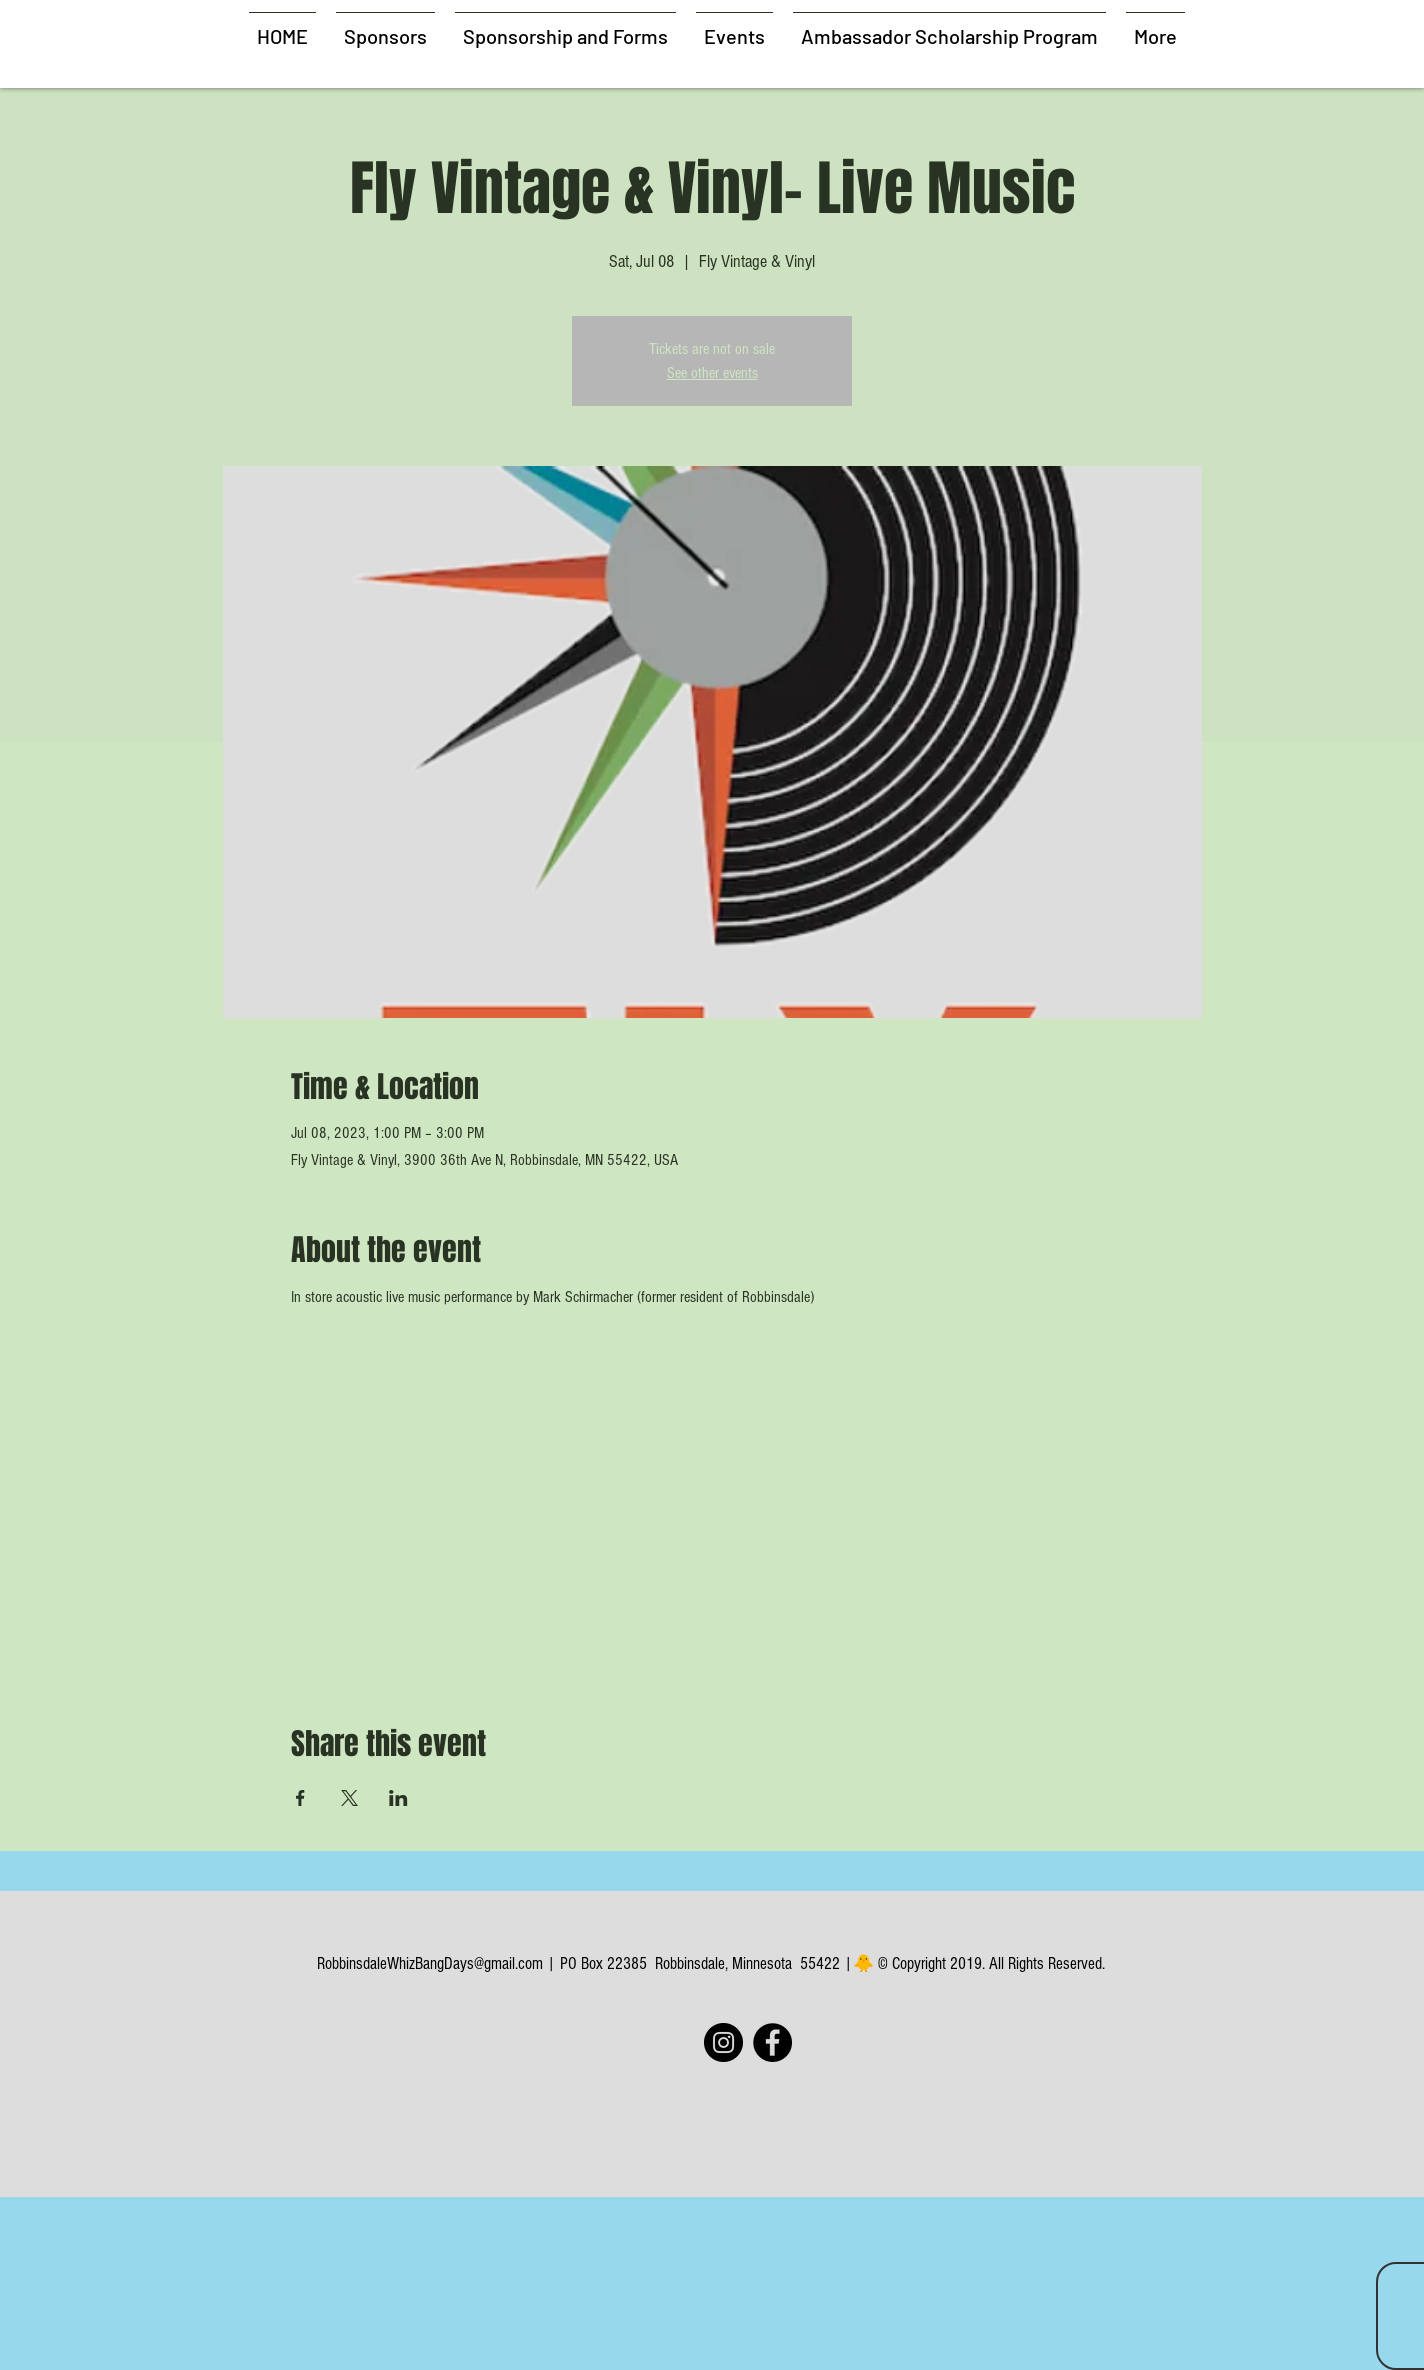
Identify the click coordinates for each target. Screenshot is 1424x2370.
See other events (712, 373)
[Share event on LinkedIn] (398, 1798)
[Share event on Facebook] (300, 1798)
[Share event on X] (349, 1798)
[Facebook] (772, 2042)
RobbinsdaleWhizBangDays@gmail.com (430, 1963)
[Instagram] (723, 2042)
